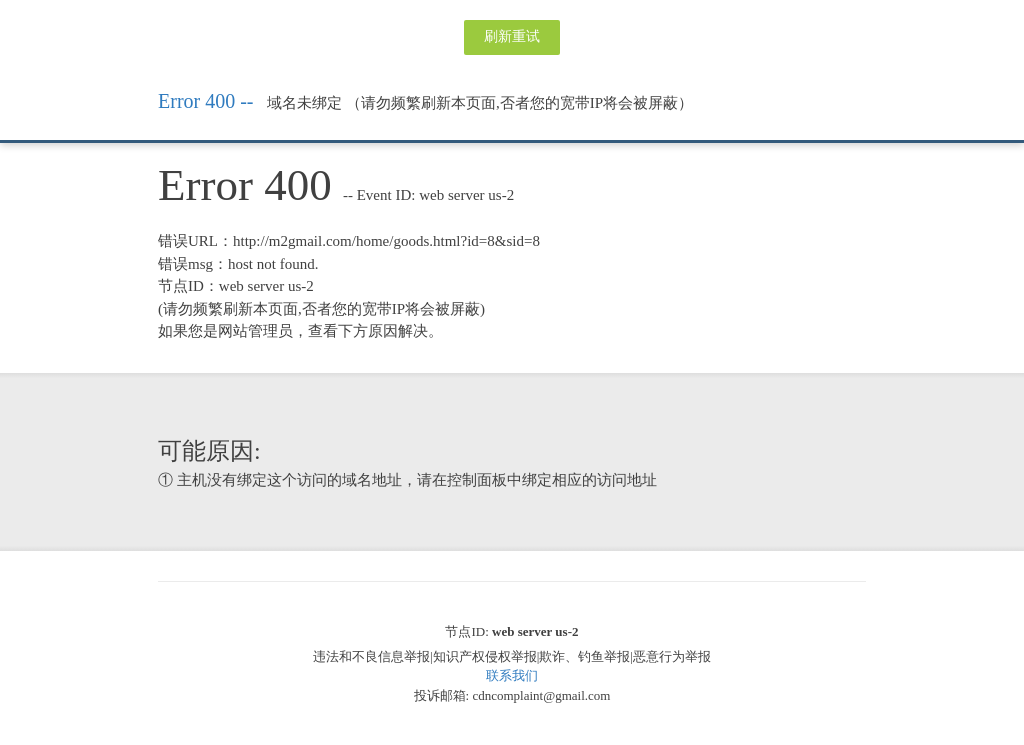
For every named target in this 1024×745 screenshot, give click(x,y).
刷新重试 (512, 36)
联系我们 (512, 675)
